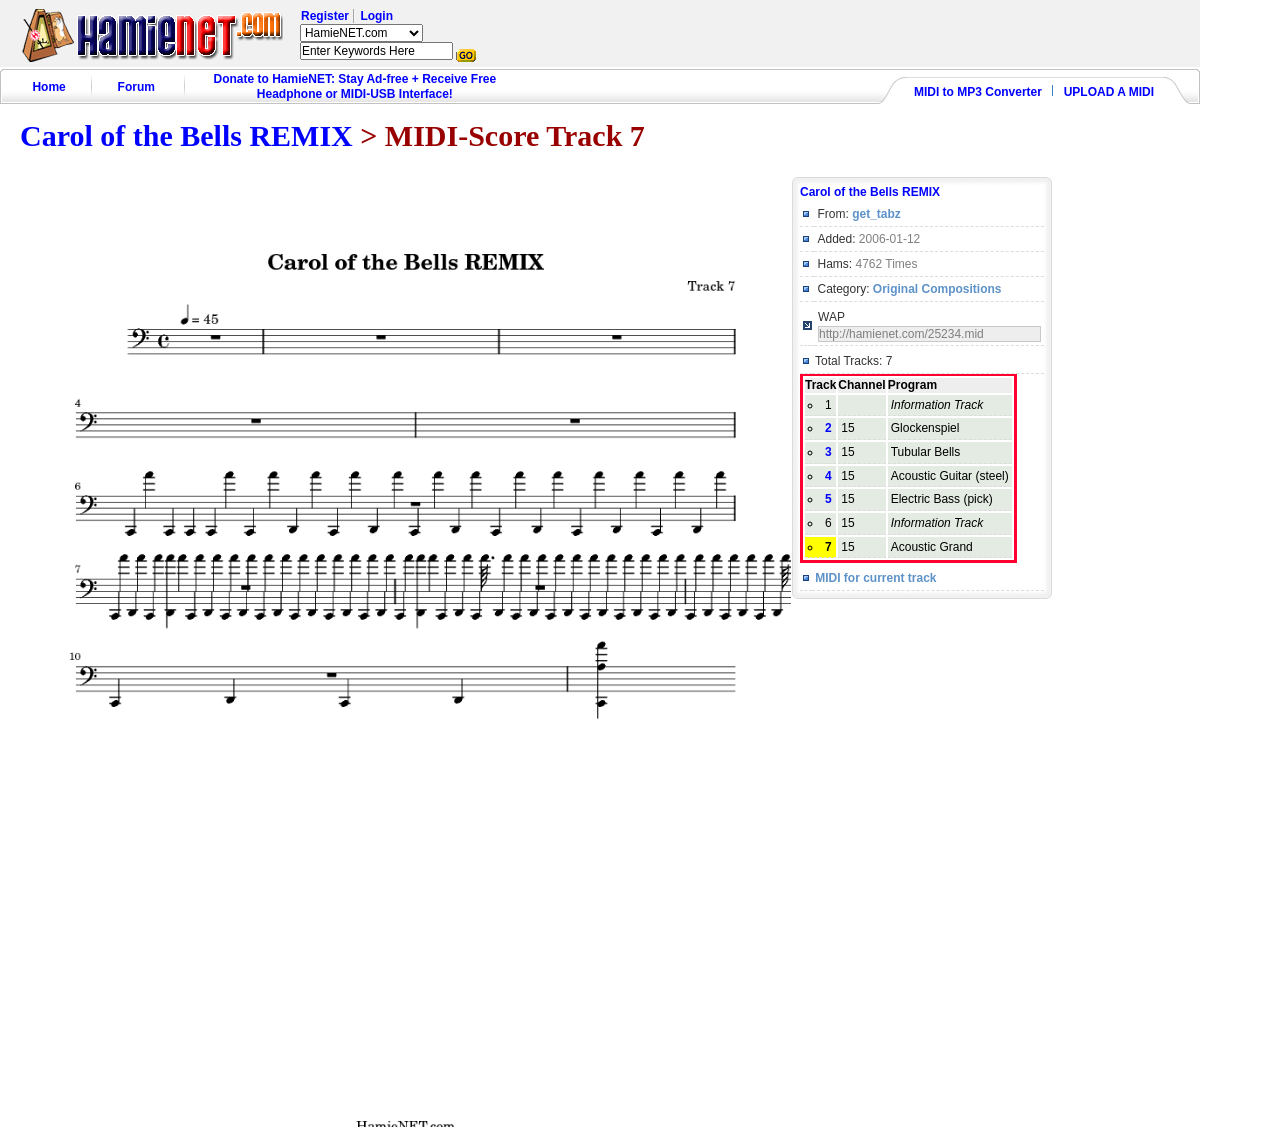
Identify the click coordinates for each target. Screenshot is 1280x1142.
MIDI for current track (875, 578)
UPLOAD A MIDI (1109, 92)
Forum (136, 87)
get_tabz (876, 214)
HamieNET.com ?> (361, 33)
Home (48, 87)
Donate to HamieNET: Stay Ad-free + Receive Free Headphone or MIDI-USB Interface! (355, 86)
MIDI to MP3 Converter (978, 92)
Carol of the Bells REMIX (186, 135)
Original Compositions (937, 289)
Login (376, 16)
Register (325, 16)
